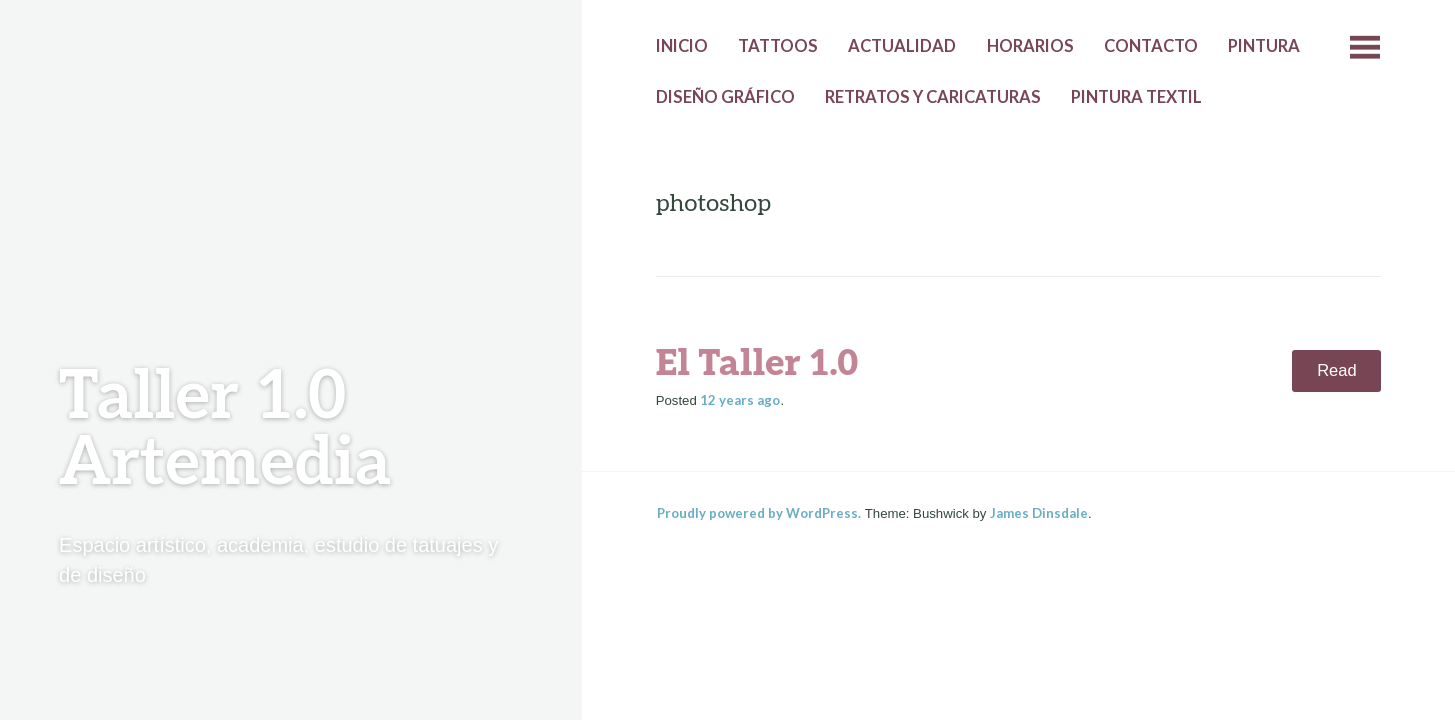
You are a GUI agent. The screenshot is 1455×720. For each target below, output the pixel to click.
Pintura (1264, 46)
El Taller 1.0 (757, 364)
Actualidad (902, 46)
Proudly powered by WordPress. (759, 513)
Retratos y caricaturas (933, 97)
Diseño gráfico (725, 97)
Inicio (682, 46)
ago (740, 400)
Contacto (1151, 46)
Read (1336, 370)
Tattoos (778, 46)
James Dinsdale (1039, 513)
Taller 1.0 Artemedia (225, 430)
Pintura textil (1136, 97)
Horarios (1030, 46)
